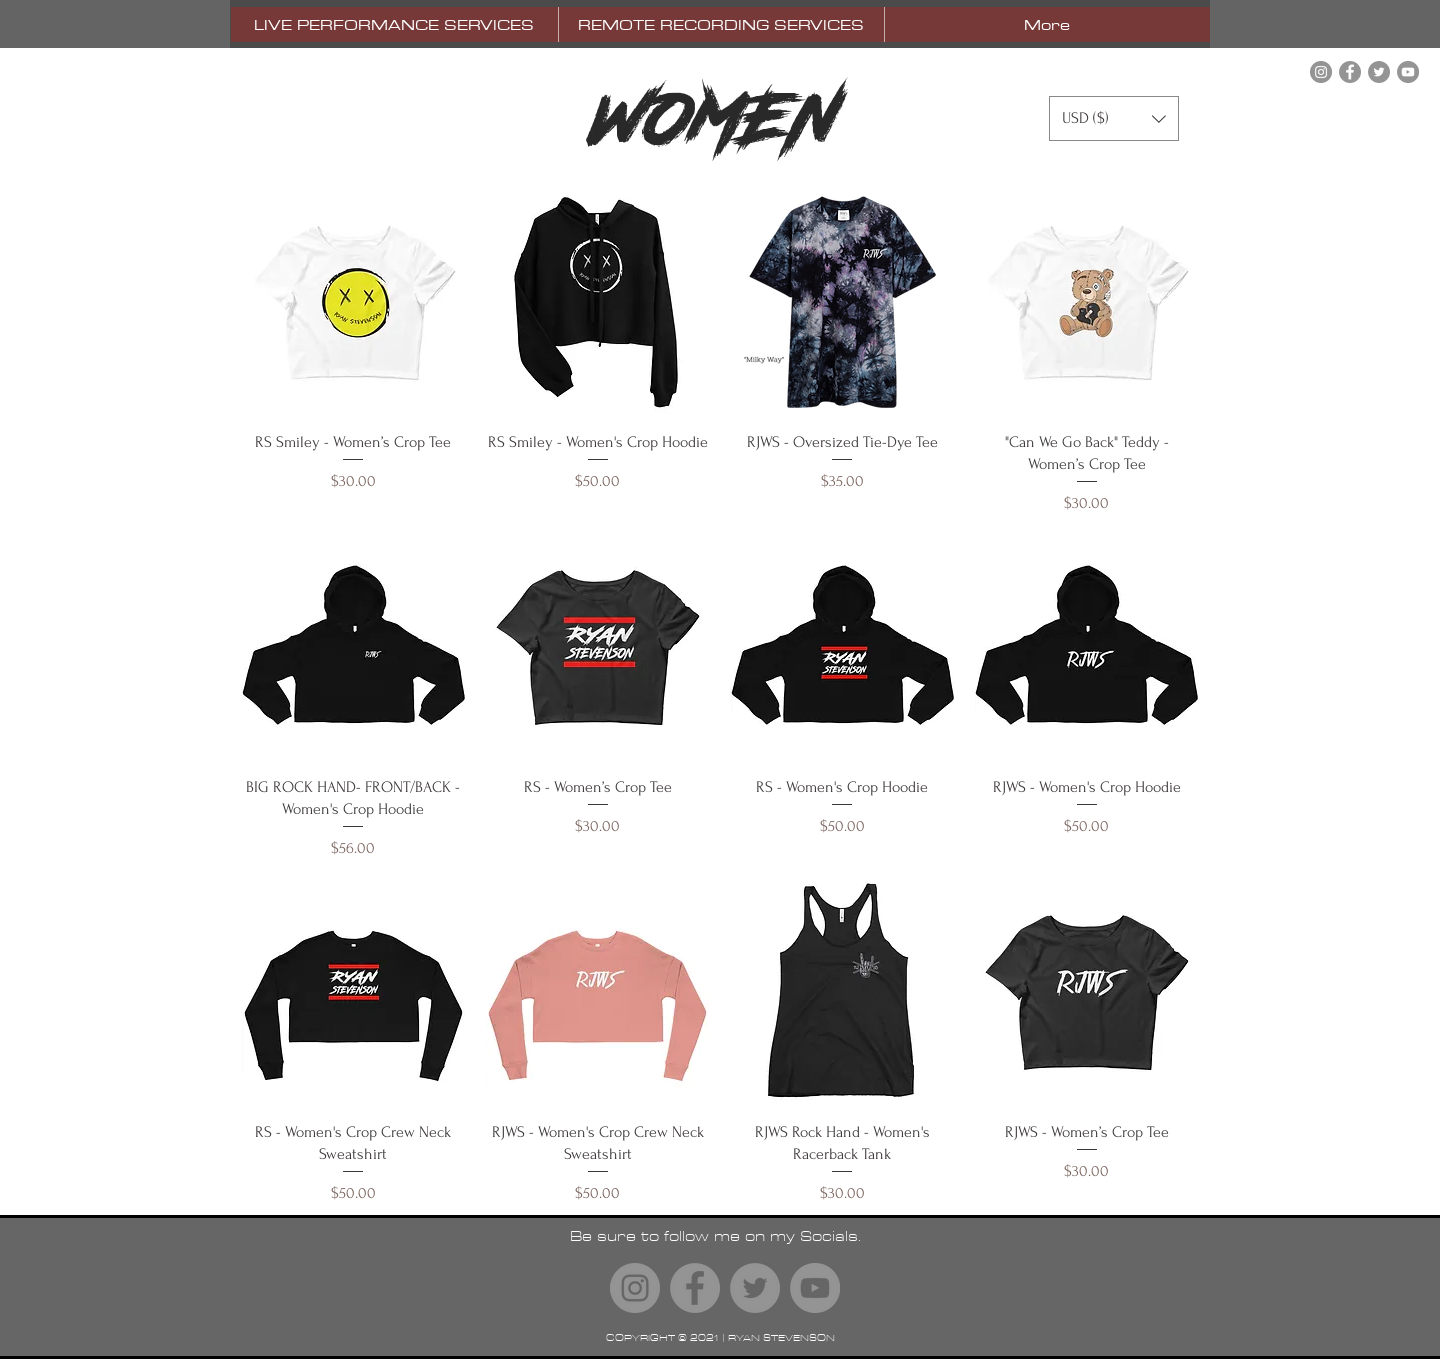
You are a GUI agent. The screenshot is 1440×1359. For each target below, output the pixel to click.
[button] (1114, 118)
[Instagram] (1321, 72)
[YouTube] (1408, 72)
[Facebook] (1350, 72)
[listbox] (1114, 118)
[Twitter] (1379, 72)
